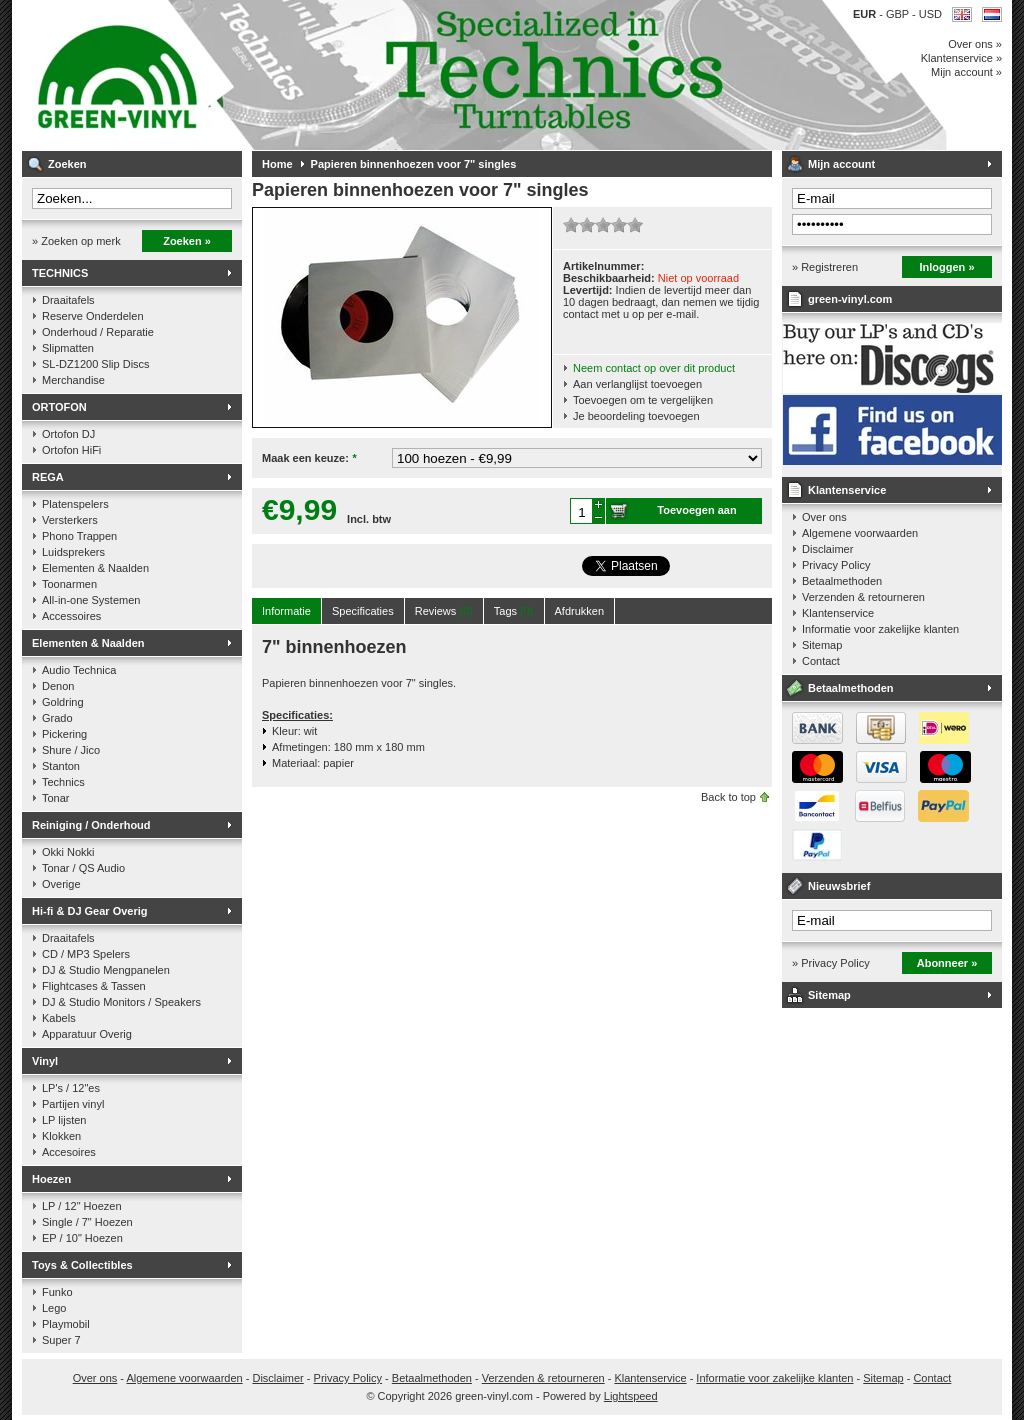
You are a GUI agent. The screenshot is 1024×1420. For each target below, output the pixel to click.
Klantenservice (847, 490)
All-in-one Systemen (91, 600)
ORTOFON (59, 407)
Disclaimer (827, 549)
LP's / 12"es (71, 1088)
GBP (899, 14)
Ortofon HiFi (71, 450)
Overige (61, 884)
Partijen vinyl (73, 1104)
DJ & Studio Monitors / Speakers (121, 1002)
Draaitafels (68, 300)
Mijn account (841, 164)
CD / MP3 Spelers (86, 954)
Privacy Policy (836, 565)
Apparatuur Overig (87, 1034)
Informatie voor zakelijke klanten (880, 629)
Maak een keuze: (309, 458)
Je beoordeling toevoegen (636, 416)
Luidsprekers (73, 552)
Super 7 (61, 1340)
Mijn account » (966, 72)
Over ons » (975, 44)
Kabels (59, 1018)
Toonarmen (69, 584)
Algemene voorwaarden (860, 533)
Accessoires (71, 616)
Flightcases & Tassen (94, 986)
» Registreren (825, 267)
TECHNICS (60, 273)
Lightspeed (631, 1396)
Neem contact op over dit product (654, 368)
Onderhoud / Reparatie (98, 332)
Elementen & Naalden (95, 568)
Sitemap (822, 645)
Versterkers (70, 520)
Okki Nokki (68, 852)
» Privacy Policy (831, 963)
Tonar (56, 798)
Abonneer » (947, 963)
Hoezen (51, 1179)
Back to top (728, 797)
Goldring (63, 702)
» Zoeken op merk (76, 241)
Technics (63, 782)
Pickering (64, 734)
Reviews (444, 611)
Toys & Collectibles (82, 1265)
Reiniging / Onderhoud (91, 825)
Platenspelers (75, 504)
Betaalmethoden (842, 581)
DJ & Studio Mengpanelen (106, 970)
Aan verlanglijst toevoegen (637, 384)
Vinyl (45, 1061)
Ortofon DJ (68, 434)
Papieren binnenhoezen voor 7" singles (414, 164)
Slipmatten (68, 348)
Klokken (61, 1136)
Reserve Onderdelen (93, 316)
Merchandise (73, 380)
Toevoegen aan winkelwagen (696, 514)
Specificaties (363, 611)
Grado (57, 718)
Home (277, 164)
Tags (514, 611)
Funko (57, 1292)
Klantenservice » (961, 58)
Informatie (286, 611)
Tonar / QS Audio (83, 868)
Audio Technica (79, 670)
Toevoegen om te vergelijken (643, 400)
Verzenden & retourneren (863, 597)
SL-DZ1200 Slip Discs (96, 364)
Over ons (824, 517)
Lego (54, 1308)
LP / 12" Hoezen (82, 1206)
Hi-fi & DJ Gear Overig (90, 911)
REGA (48, 477)
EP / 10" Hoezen (82, 1238)
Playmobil (66, 1324)
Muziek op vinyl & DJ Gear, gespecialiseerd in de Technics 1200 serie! (287, 75)
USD (930, 14)
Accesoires (69, 1152)
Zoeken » (187, 241)
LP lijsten (64, 1120)
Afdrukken (580, 611)
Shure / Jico (71, 750)
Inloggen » (947, 267)
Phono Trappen (79, 536)
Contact (821, 661)
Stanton (61, 766)
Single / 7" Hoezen (87, 1222)
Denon (58, 686)
